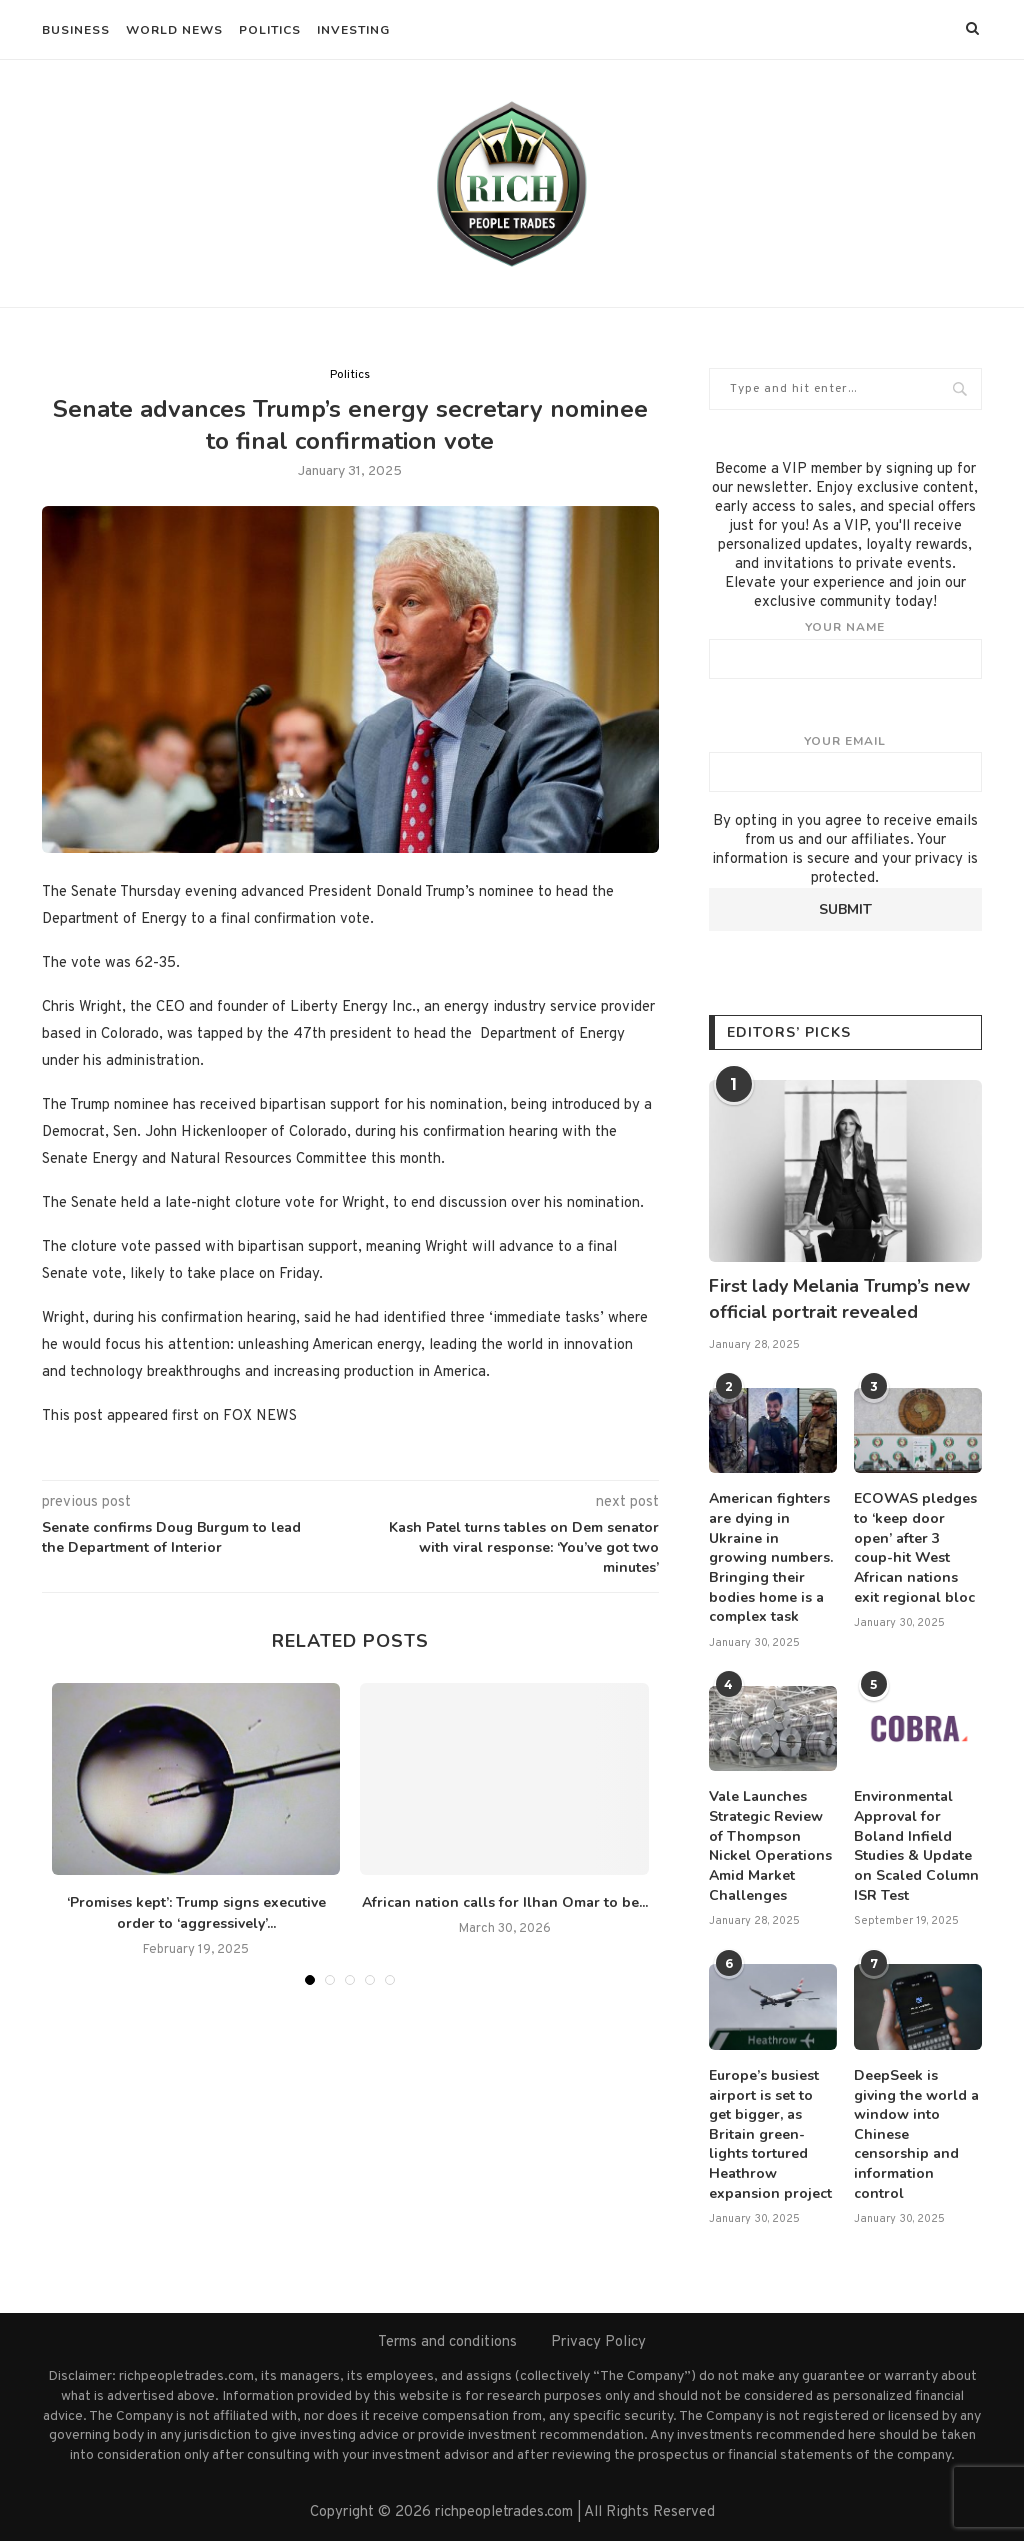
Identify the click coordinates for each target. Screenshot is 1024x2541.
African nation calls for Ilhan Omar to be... (505, 1902)
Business (76, 30)
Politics (270, 30)
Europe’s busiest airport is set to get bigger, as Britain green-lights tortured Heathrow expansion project (770, 2133)
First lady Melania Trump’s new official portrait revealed (839, 1298)
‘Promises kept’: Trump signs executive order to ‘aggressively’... (196, 1913)
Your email (845, 763)
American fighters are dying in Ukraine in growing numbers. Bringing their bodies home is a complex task (771, 1557)
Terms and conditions (447, 2341)
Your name (845, 649)
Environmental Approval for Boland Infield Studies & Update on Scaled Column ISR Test (916, 1845)
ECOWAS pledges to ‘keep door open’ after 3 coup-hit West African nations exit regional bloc (915, 1547)
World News (174, 30)
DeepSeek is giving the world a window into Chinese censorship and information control (916, 2133)
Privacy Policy (598, 2341)
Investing (353, 30)
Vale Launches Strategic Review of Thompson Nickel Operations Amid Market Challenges (770, 1845)
